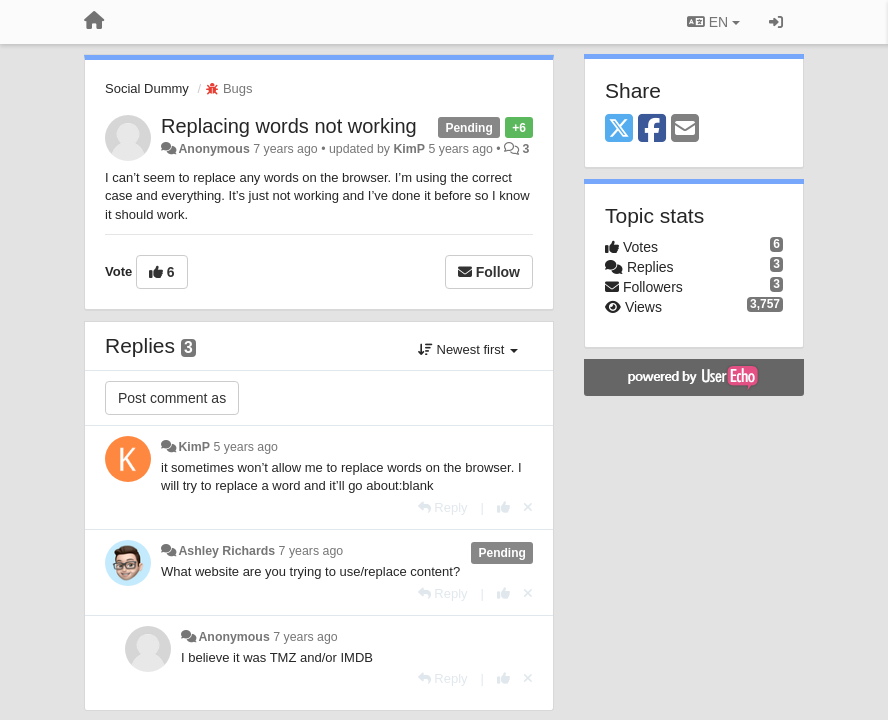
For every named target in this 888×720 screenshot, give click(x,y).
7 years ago (311, 551)
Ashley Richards (226, 551)
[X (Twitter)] (619, 129)
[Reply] (443, 507)
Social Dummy (147, 88)
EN (713, 22)
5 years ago (245, 447)
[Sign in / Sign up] (776, 22)
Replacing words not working (289, 126)
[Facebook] (652, 129)
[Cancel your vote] (528, 507)
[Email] (685, 129)
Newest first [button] (468, 349)
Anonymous (213, 149)
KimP (409, 149)
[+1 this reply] (503, 507)
